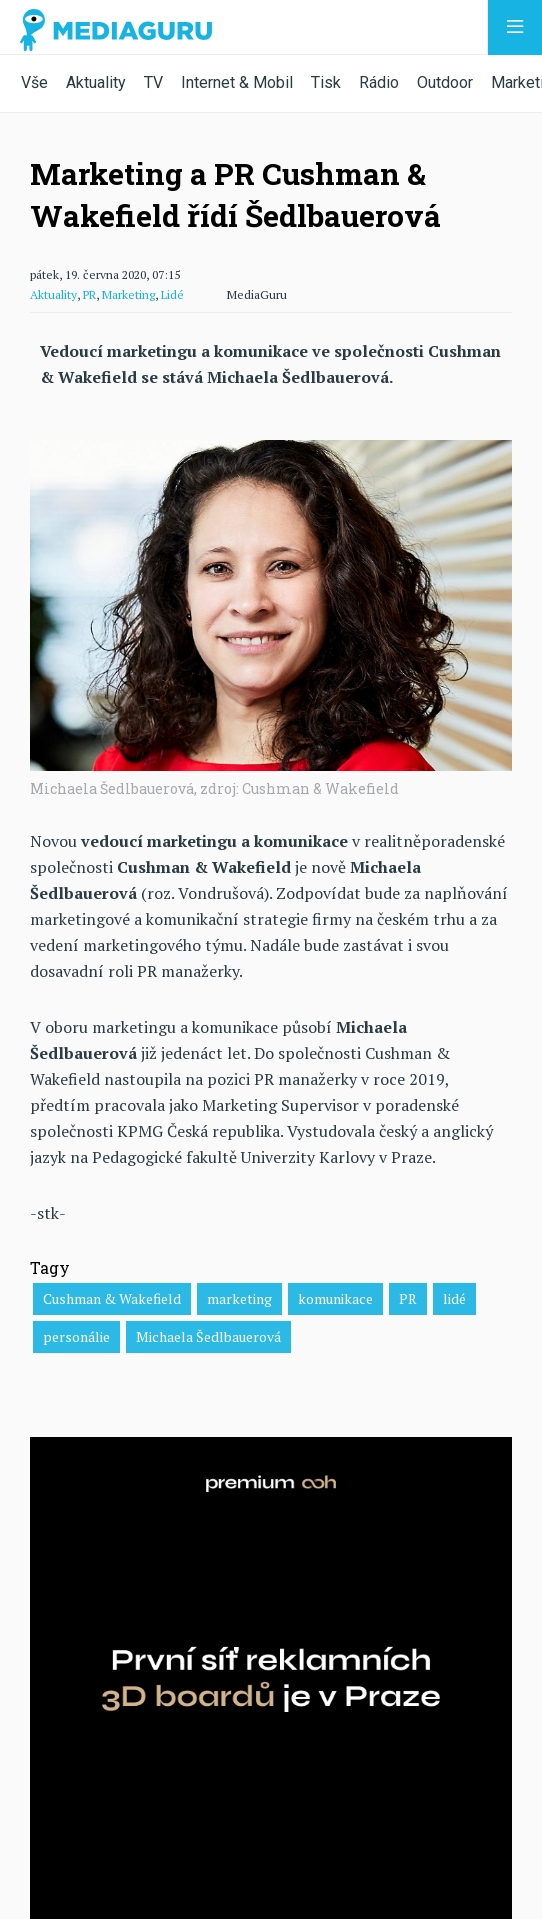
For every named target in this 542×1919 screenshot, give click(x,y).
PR (89, 294)
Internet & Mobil (237, 82)
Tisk (326, 82)
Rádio (379, 82)
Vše (34, 82)
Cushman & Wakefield (112, 1298)
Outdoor (445, 82)
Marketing (128, 294)
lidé (454, 1298)
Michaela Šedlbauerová (208, 1336)
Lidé (172, 294)
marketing (239, 1298)
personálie (76, 1336)
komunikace (335, 1298)
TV (153, 82)
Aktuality (96, 82)
